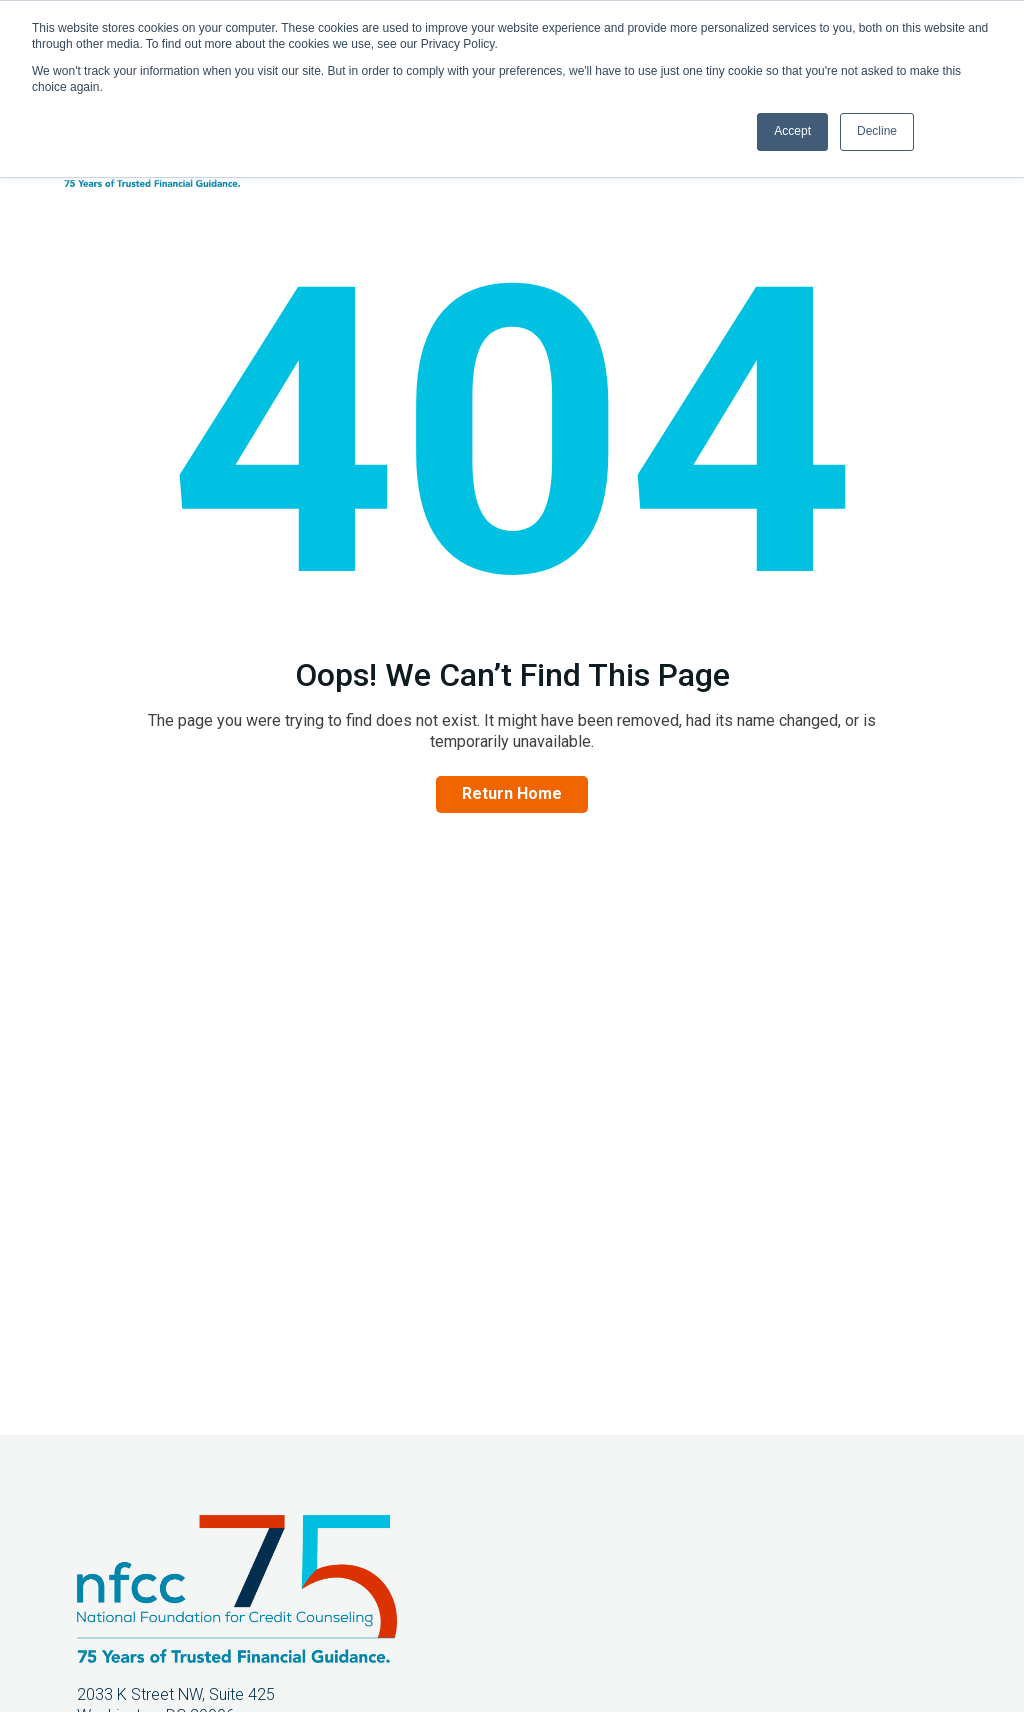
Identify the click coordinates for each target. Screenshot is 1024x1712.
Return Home (512, 793)
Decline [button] (877, 131)
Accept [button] (792, 131)
